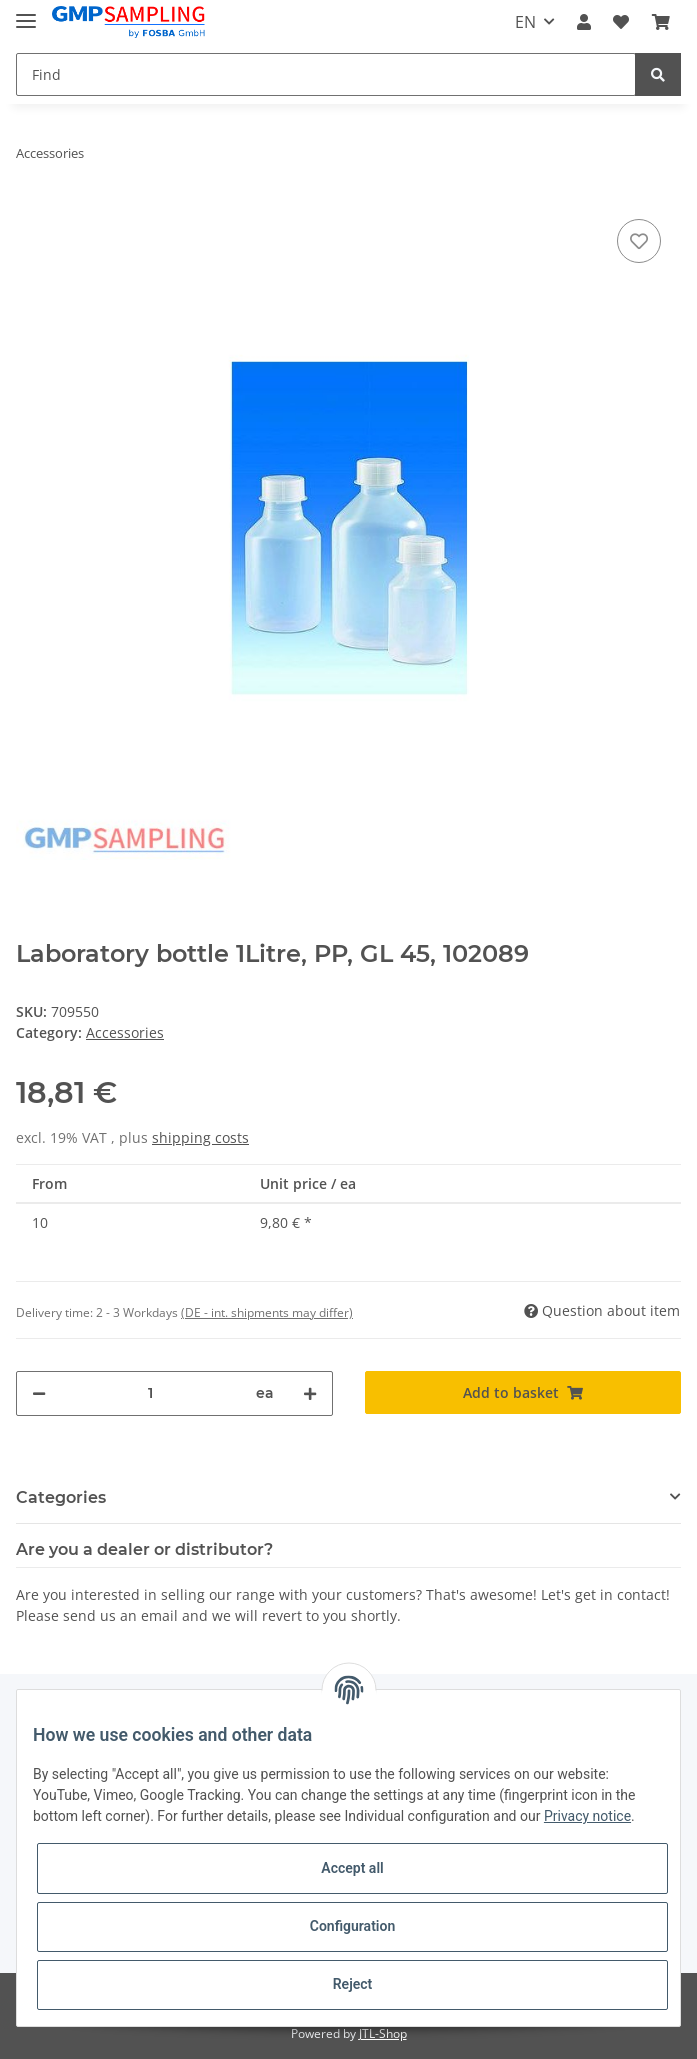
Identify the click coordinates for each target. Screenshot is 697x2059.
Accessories (125, 1032)
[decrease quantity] (39, 1393)
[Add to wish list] (639, 241)
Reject (353, 1984)
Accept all (352, 1868)
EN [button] (525, 22)
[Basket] (661, 22)
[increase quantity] (310, 1393)
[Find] (326, 74)
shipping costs (200, 1137)
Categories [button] (61, 1497)
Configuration (352, 1926)
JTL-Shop (383, 2033)
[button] (584, 22)
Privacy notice (587, 1816)
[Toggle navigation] (26, 12)
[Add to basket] (523, 1392)
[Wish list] (621, 22)
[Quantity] (151, 1393)
